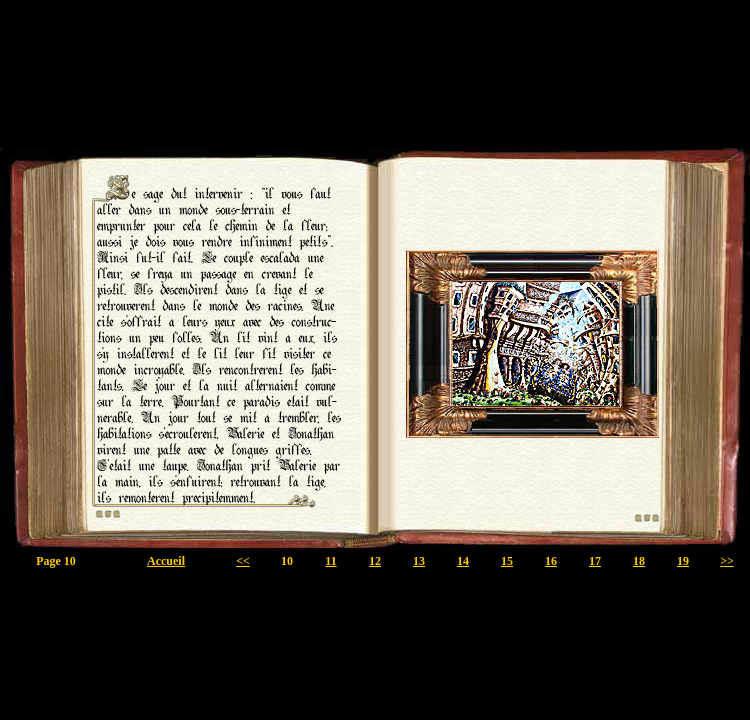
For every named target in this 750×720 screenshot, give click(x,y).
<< (243, 561)
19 (683, 561)
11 (330, 561)
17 (595, 561)
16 (551, 561)
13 (419, 561)
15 (507, 561)
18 (639, 561)
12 (375, 561)
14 (463, 561)
